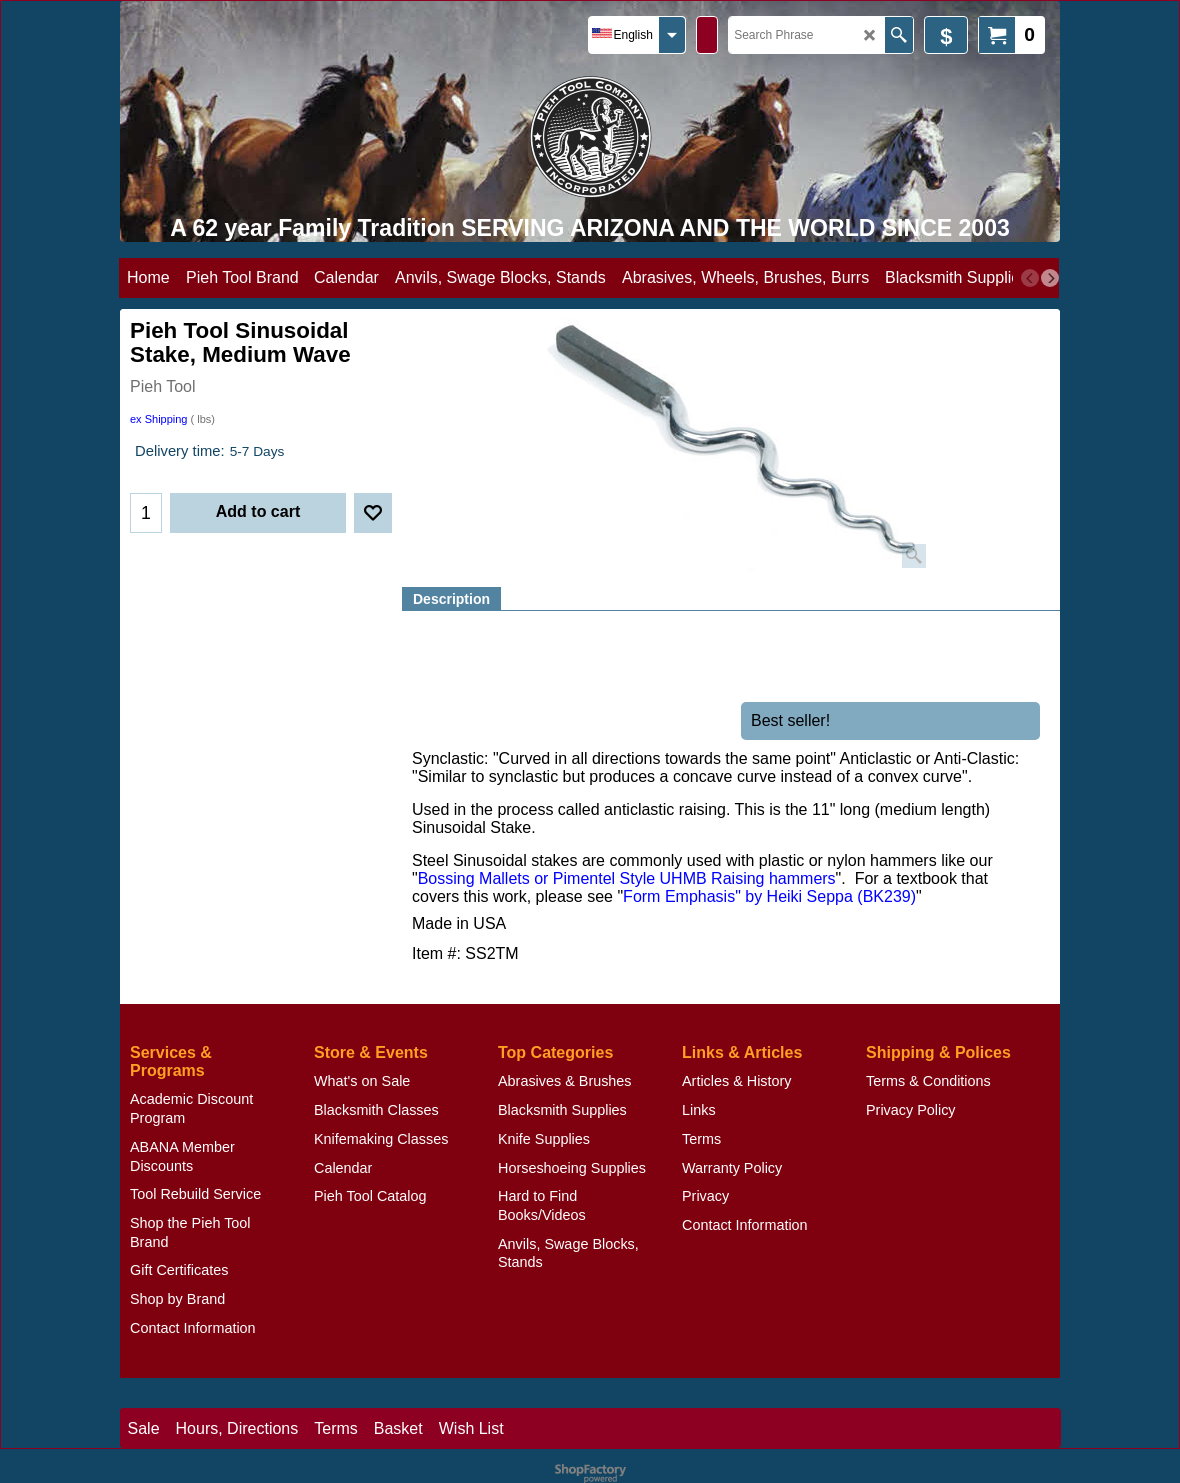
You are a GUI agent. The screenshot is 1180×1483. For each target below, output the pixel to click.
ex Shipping (159, 419)
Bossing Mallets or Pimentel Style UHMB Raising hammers (627, 878)
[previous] (1030, 278)
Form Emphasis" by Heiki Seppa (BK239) (769, 895)
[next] (1050, 278)
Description (451, 599)
